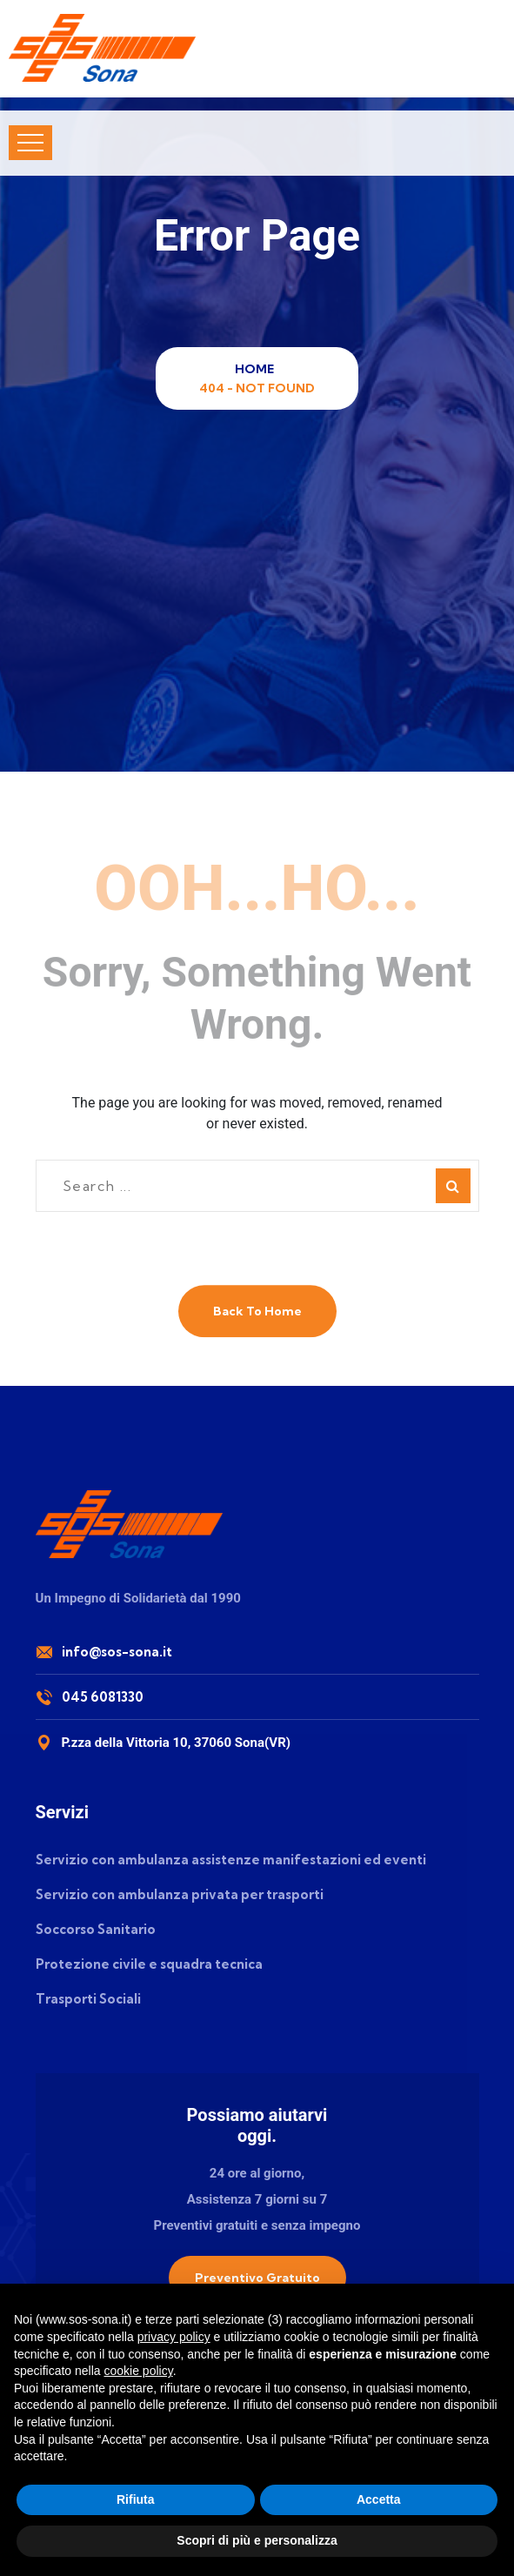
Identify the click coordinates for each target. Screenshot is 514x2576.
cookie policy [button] (138, 2371)
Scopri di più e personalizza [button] (257, 2540)
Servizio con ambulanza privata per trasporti (180, 1894)
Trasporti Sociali (88, 1999)
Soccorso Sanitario (96, 1929)
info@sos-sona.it (117, 1651)
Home (257, 369)
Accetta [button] (379, 2499)
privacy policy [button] (173, 2337)
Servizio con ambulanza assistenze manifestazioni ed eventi (231, 1859)
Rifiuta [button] (136, 2499)
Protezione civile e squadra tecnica (149, 1964)
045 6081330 (103, 1697)
